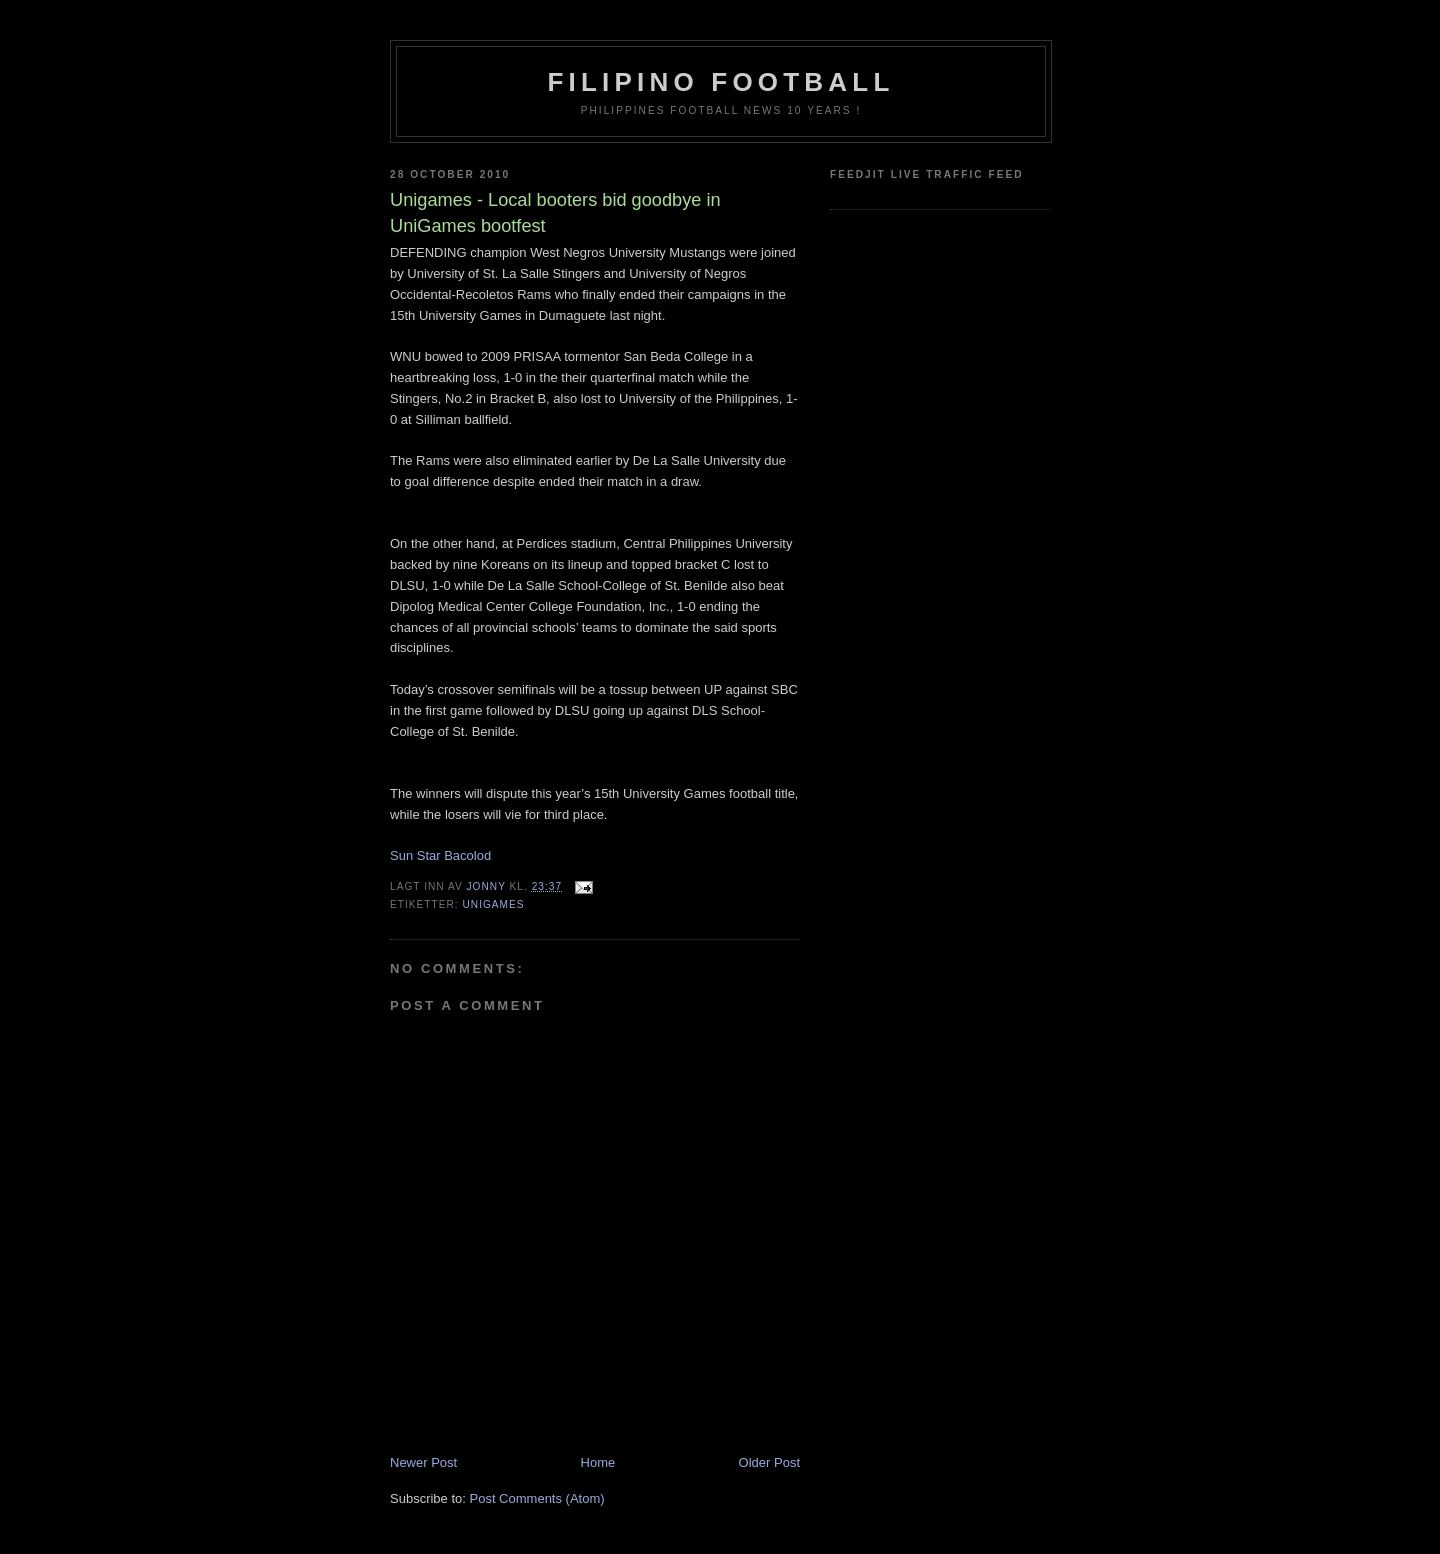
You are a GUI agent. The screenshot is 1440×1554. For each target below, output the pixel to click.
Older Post (769, 1462)
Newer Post (423, 1462)
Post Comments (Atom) (537, 1498)
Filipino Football (721, 82)
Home (598, 1462)
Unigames (493, 904)
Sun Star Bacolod (440, 855)
